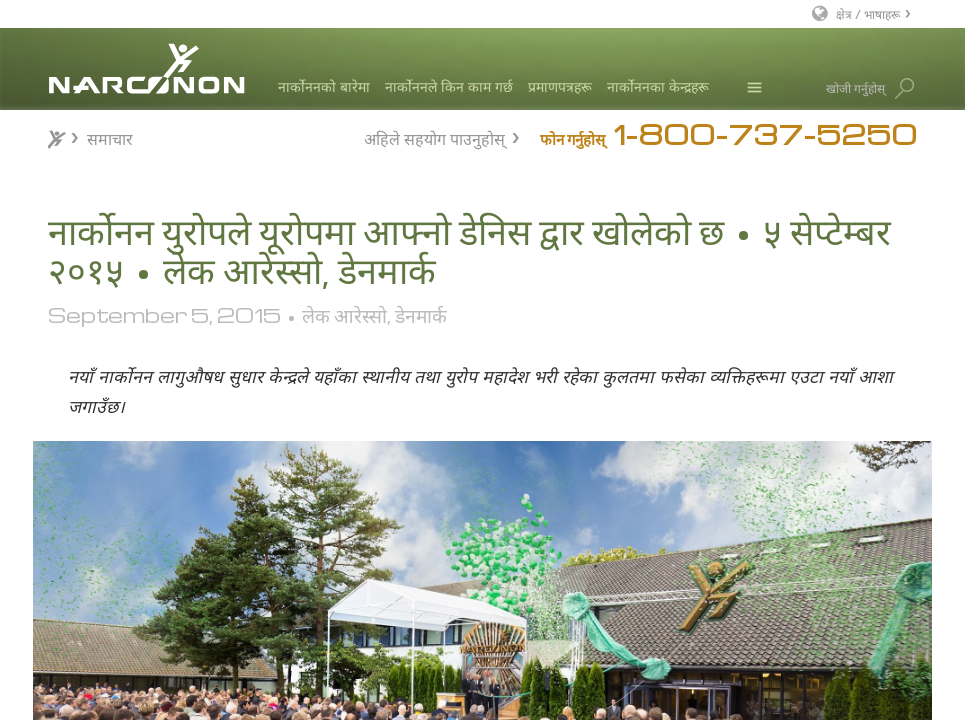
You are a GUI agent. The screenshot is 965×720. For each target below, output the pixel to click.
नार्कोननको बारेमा (324, 86)
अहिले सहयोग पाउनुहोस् (434, 136)
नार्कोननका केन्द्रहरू (658, 86)
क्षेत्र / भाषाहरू (868, 13)
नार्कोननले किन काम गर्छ (449, 86)
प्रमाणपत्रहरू (560, 86)
